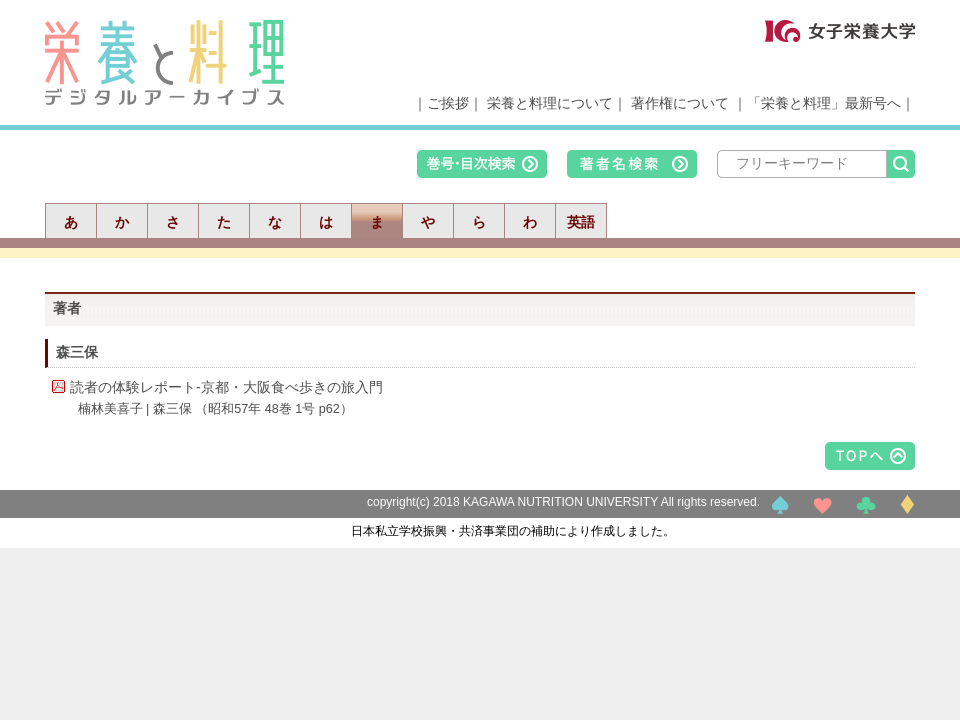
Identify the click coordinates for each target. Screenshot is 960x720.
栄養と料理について (550, 103)
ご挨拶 (448, 103)
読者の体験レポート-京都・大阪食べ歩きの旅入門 (226, 387)
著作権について (680, 103)
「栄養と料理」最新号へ (824, 103)
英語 (581, 222)
